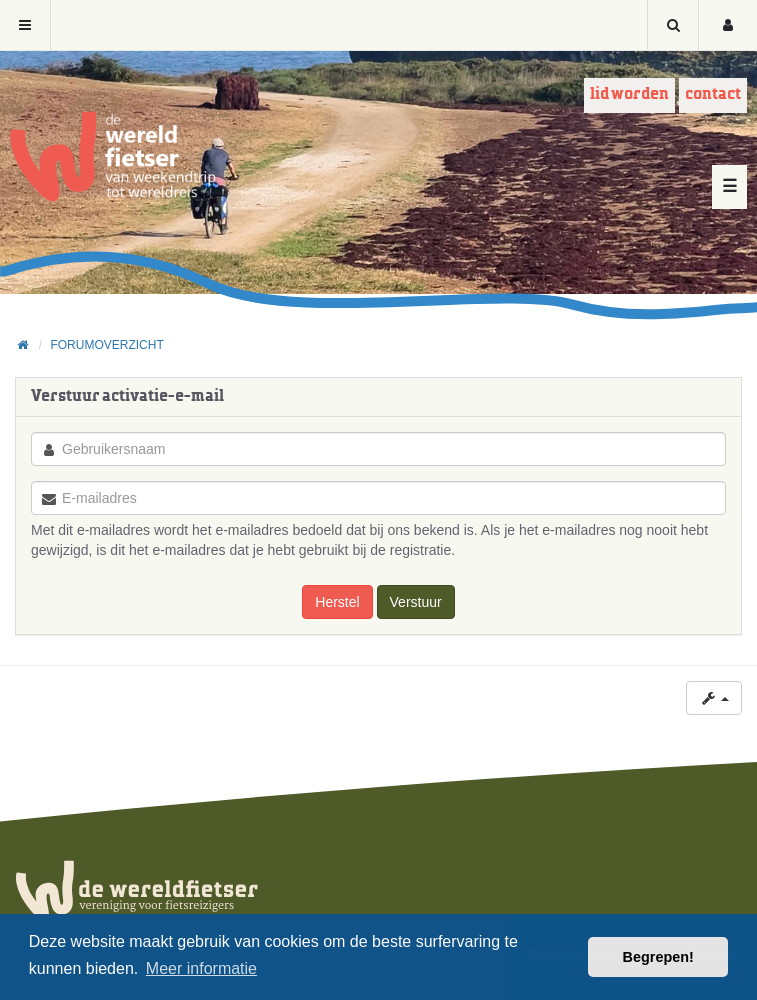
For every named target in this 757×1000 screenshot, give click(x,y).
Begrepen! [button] (658, 957)
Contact (713, 94)
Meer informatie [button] (201, 968)
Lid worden (629, 94)
